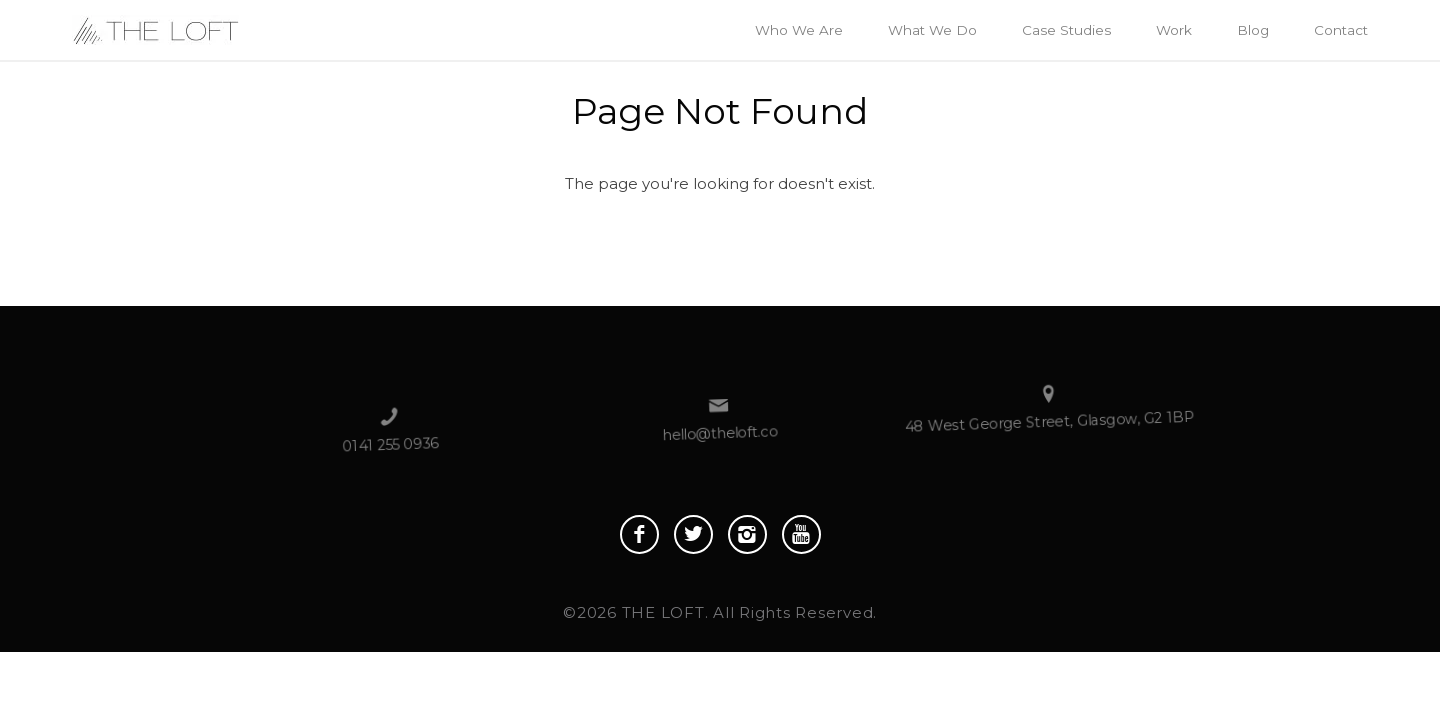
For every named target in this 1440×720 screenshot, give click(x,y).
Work (1174, 30)
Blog (1253, 30)
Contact (1341, 30)
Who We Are (799, 30)
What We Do (932, 30)
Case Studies (1066, 30)
